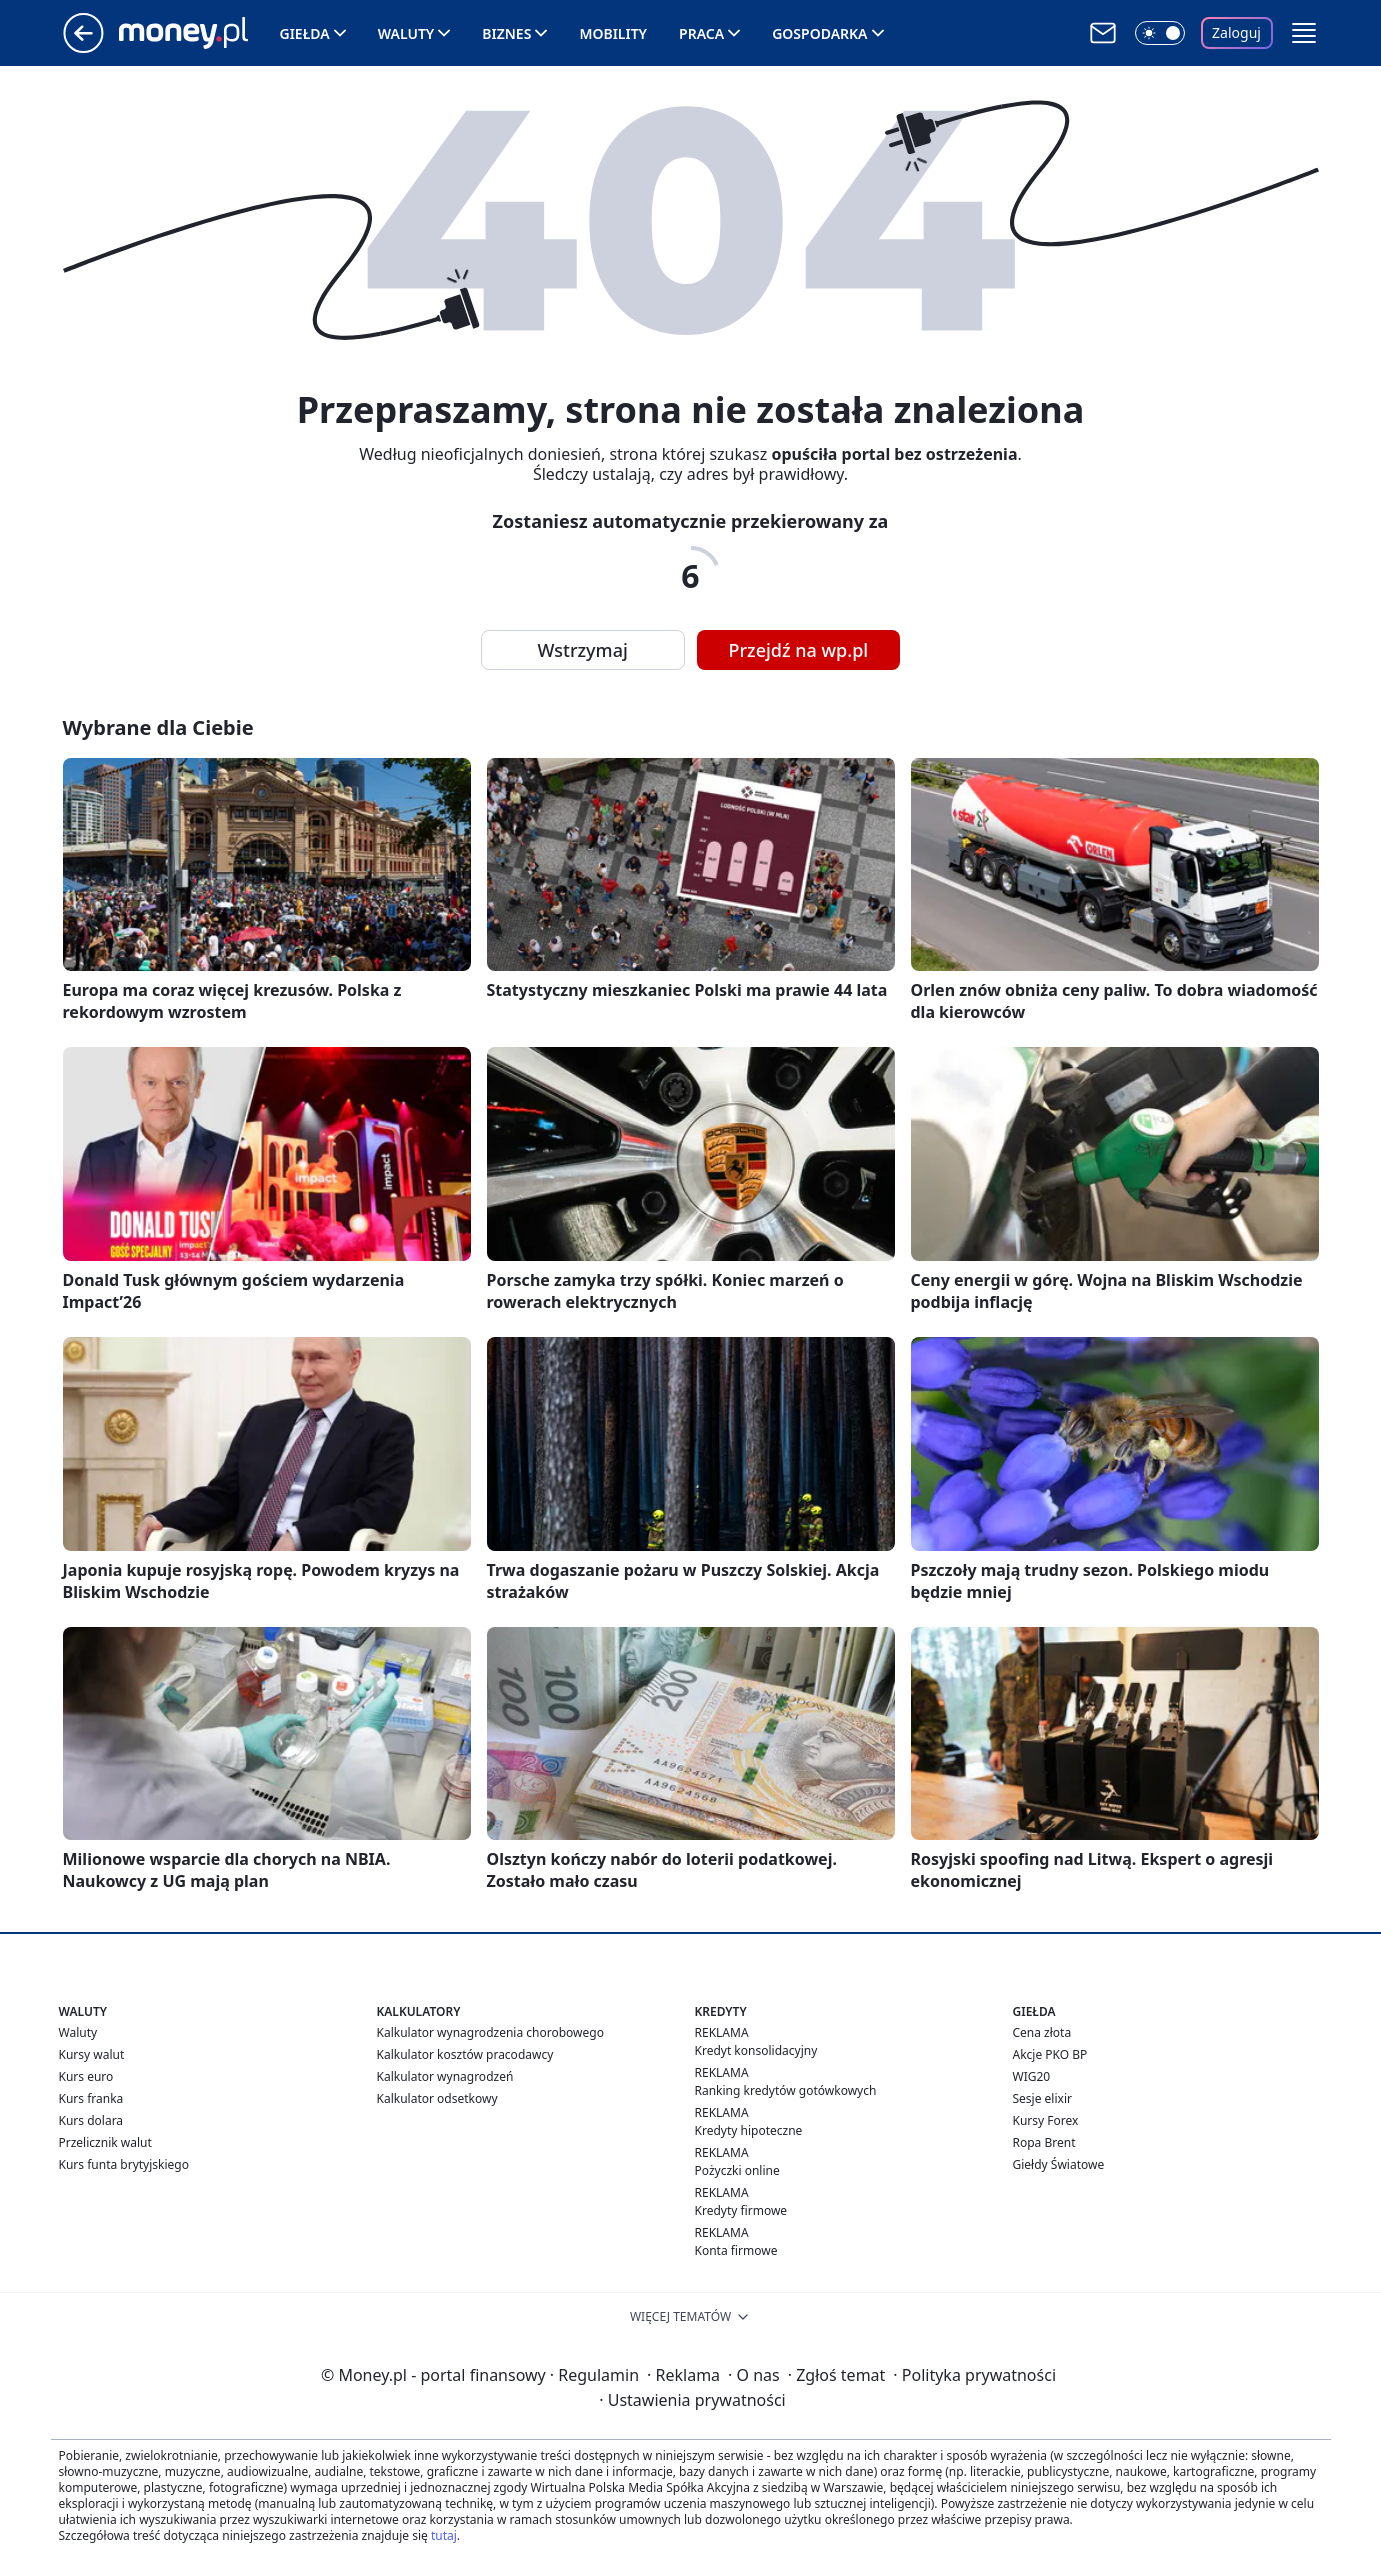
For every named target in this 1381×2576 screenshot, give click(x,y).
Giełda (305, 33)
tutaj (444, 2535)
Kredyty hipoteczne (749, 2130)
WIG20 (1032, 2076)
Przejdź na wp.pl (799, 650)
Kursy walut (92, 2054)
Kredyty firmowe (741, 2210)
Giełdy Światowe (1059, 2164)
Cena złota (1042, 2032)
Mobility (613, 33)
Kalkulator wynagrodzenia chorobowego (490, 2032)
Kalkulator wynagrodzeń (445, 2076)
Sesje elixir (1042, 2098)
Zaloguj (1236, 32)
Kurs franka (91, 2098)
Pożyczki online (737, 2170)
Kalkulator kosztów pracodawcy (465, 2054)
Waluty (406, 33)
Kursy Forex (1046, 2120)
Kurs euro (86, 2076)
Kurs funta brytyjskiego (124, 2164)
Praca (701, 33)
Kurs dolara (91, 2120)
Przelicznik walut (105, 2142)
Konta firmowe (736, 2250)
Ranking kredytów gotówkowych (786, 2090)
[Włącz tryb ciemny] (1160, 33)
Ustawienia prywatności (692, 2400)
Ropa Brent (1044, 2142)
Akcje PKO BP (1050, 2054)
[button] (1304, 33)
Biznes (506, 33)
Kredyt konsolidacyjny (756, 2050)
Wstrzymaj (583, 650)
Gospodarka (819, 33)
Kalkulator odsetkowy (437, 2098)
